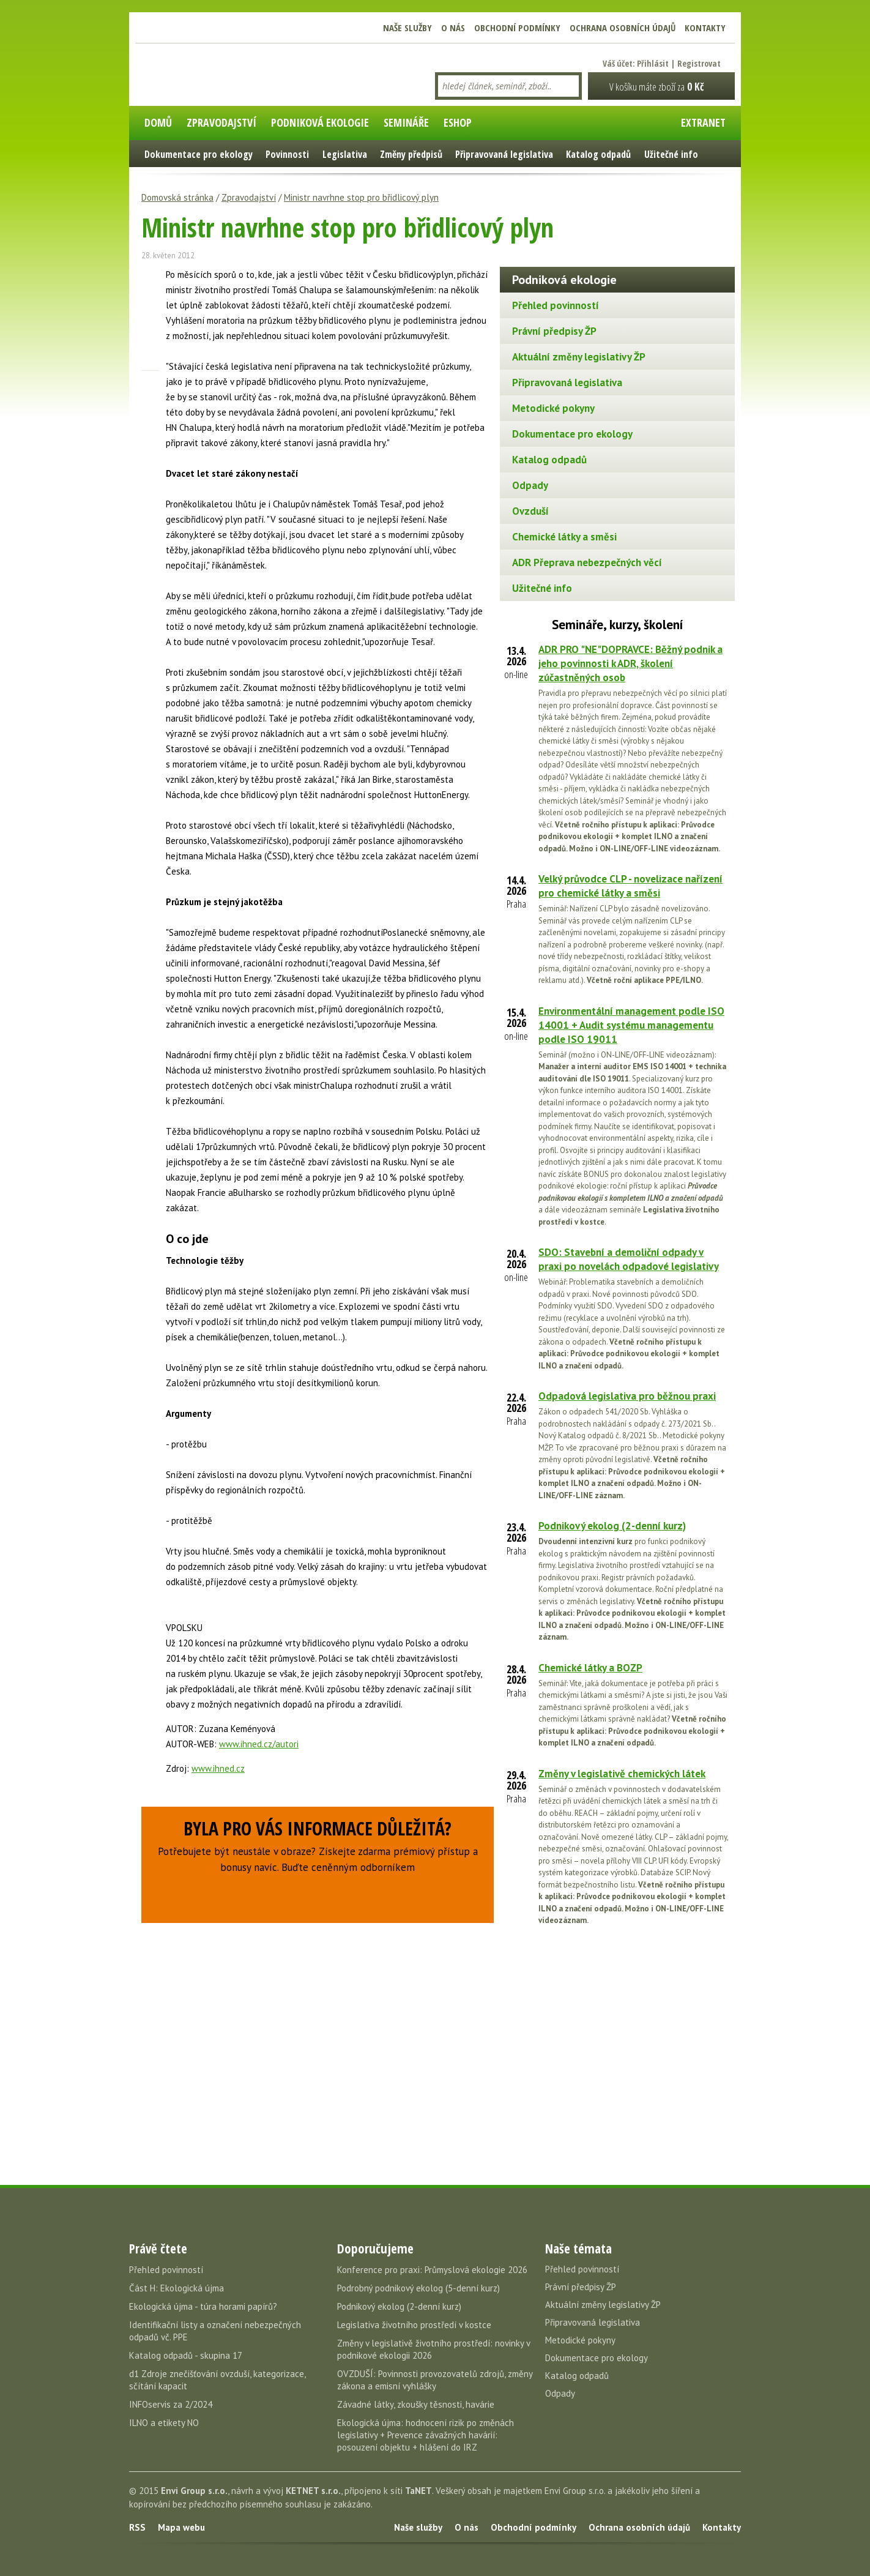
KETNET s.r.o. (313, 2490)
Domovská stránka (177, 197)
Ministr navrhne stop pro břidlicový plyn (361, 197)
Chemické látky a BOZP (590, 1667)
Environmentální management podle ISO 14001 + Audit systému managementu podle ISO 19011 (631, 1025)
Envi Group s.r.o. (194, 2490)
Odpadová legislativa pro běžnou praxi (627, 1396)
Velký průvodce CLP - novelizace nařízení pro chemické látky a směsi (630, 886)
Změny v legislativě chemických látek (621, 1773)
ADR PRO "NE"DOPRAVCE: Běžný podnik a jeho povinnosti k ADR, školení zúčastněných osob (630, 663)
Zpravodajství (248, 197)
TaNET (418, 2490)
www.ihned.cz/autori (259, 1744)
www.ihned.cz (218, 1768)
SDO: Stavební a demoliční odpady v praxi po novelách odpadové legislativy (628, 1259)
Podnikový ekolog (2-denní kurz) (612, 1526)
